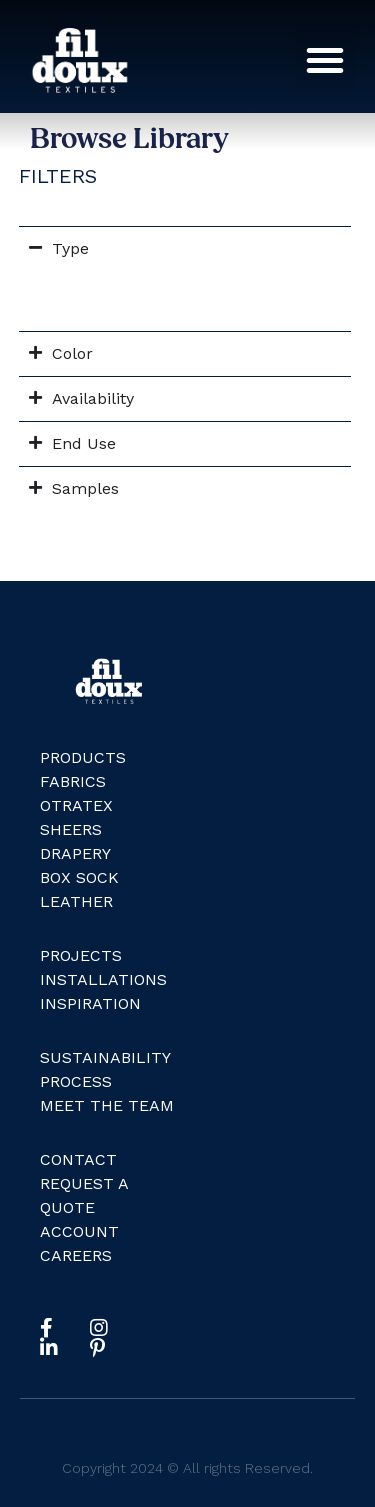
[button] (325, 60)
